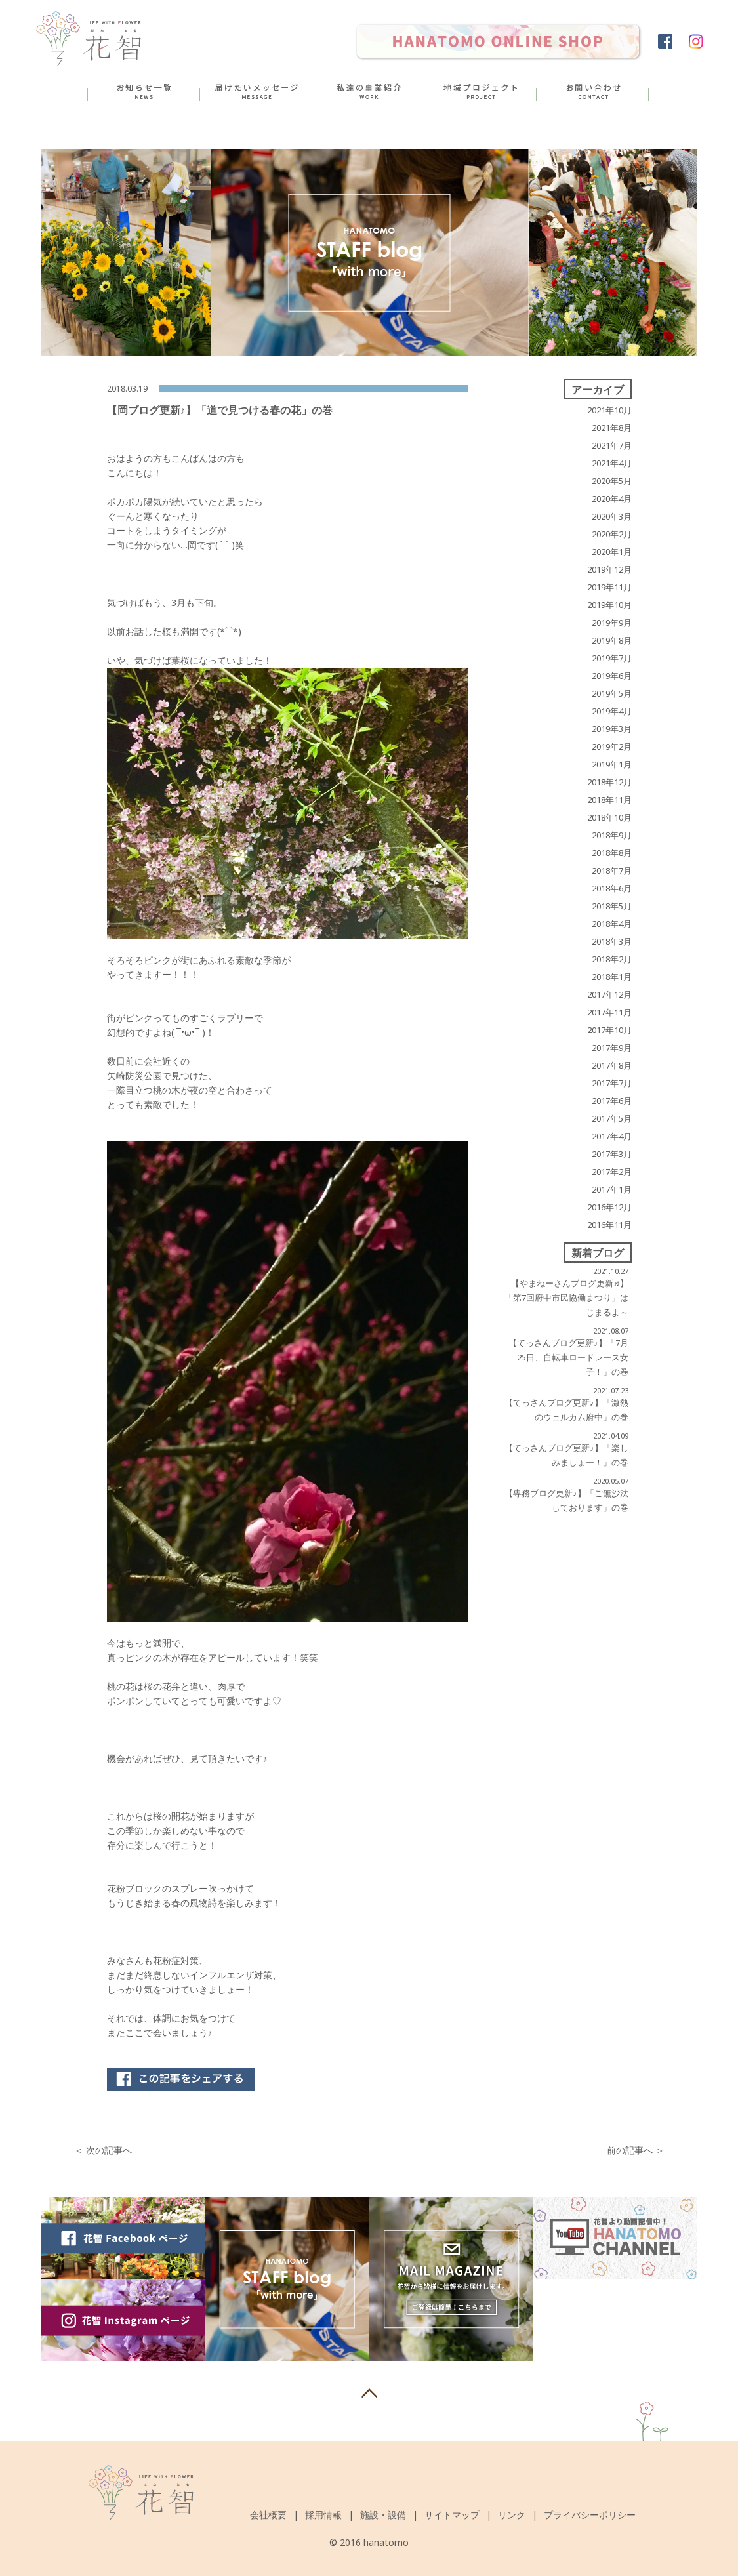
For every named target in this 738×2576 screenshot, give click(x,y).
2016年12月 (609, 1207)
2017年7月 (612, 1083)
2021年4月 (612, 463)
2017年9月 (612, 1047)
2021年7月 (612, 445)
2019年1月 (612, 764)
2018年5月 (612, 906)
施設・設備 (383, 2514)
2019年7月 (612, 658)
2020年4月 (612, 498)
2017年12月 (609, 994)
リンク (511, 2514)
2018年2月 (612, 959)
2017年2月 (612, 1171)
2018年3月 (612, 941)
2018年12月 (609, 782)
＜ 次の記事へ (103, 2150)
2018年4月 (612, 924)
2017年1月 (612, 1189)
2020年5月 (612, 481)
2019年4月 (612, 711)
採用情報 (323, 2514)
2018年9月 (612, 835)
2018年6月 (612, 888)
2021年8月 (612, 428)
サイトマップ (452, 2514)
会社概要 (268, 2514)
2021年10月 (609, 410)
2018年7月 (612, 870)
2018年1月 (612, 977)
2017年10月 (609, 1030)
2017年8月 (612, 1065)
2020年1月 (612, 552)
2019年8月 (612, 640)
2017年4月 (612, 1136)
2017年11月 (609, 1012)
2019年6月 (612, 676)
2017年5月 (612, 1118)
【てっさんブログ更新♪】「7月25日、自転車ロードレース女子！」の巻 (568, 1357)
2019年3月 (612, 729)
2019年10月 (609, 605)
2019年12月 (609, 569)
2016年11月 (609, 1225)
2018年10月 (609, 817)
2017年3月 (612, 1154)
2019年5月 (612, 693)
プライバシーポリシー (590, 2514)
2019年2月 (612, 746)
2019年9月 (612, 622)
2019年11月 (609, 587)
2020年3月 (612, 516)
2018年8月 (612, 853)
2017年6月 (612, 1101)
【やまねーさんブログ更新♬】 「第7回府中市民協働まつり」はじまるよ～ (566, 1297)
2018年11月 (609, 800)
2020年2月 (612, 534)
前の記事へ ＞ (636, 2150)
